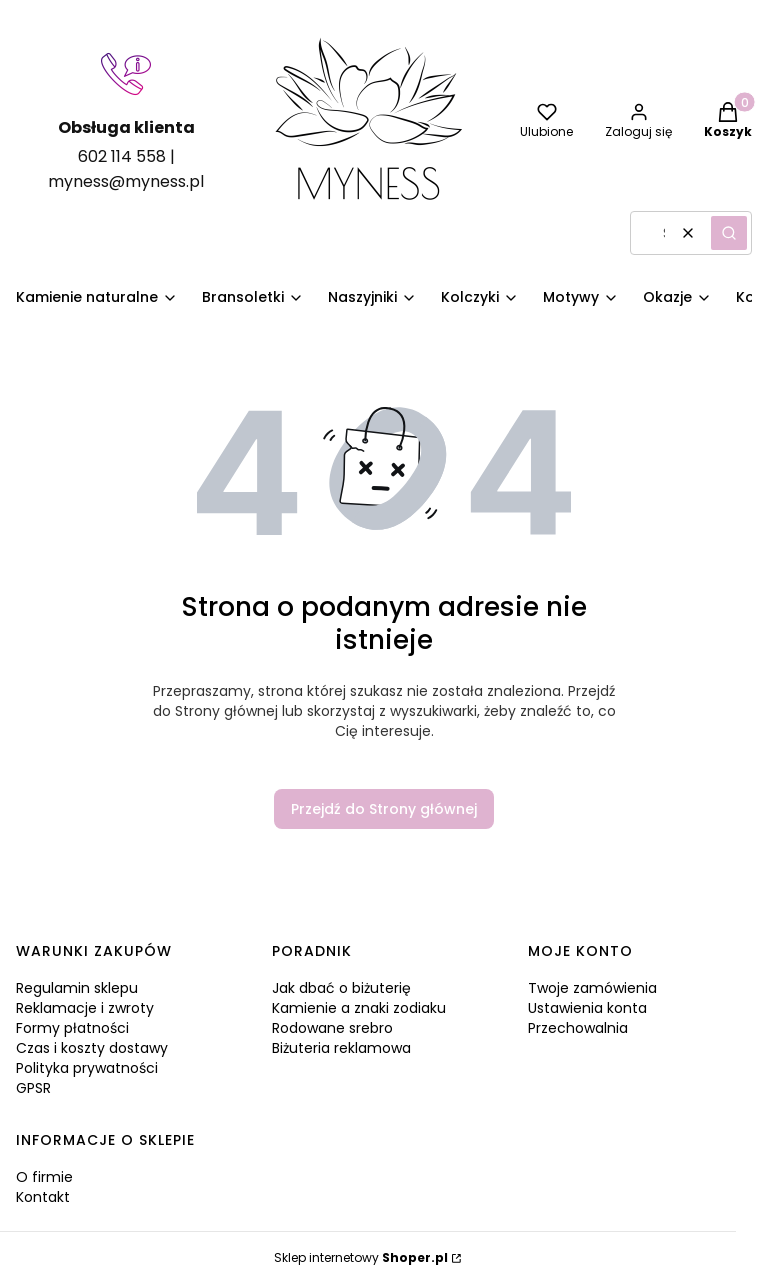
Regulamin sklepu (77, 988)
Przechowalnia (578, 1028)
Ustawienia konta (587, 1008)
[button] (729, 233)
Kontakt (43, 1197)
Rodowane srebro (332, 1028)
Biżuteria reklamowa (341, 1048)
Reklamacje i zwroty (85, 1008)
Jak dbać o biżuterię (341, 988)
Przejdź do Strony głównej (384, 809)
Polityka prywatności (87, 1068)
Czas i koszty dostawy (92, 1048)
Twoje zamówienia (592, 988)
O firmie (44, 1177)
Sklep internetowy (361, 1257)
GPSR (33, 1088)
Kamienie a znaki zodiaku (359, 1008)
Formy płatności (72, 1028)
